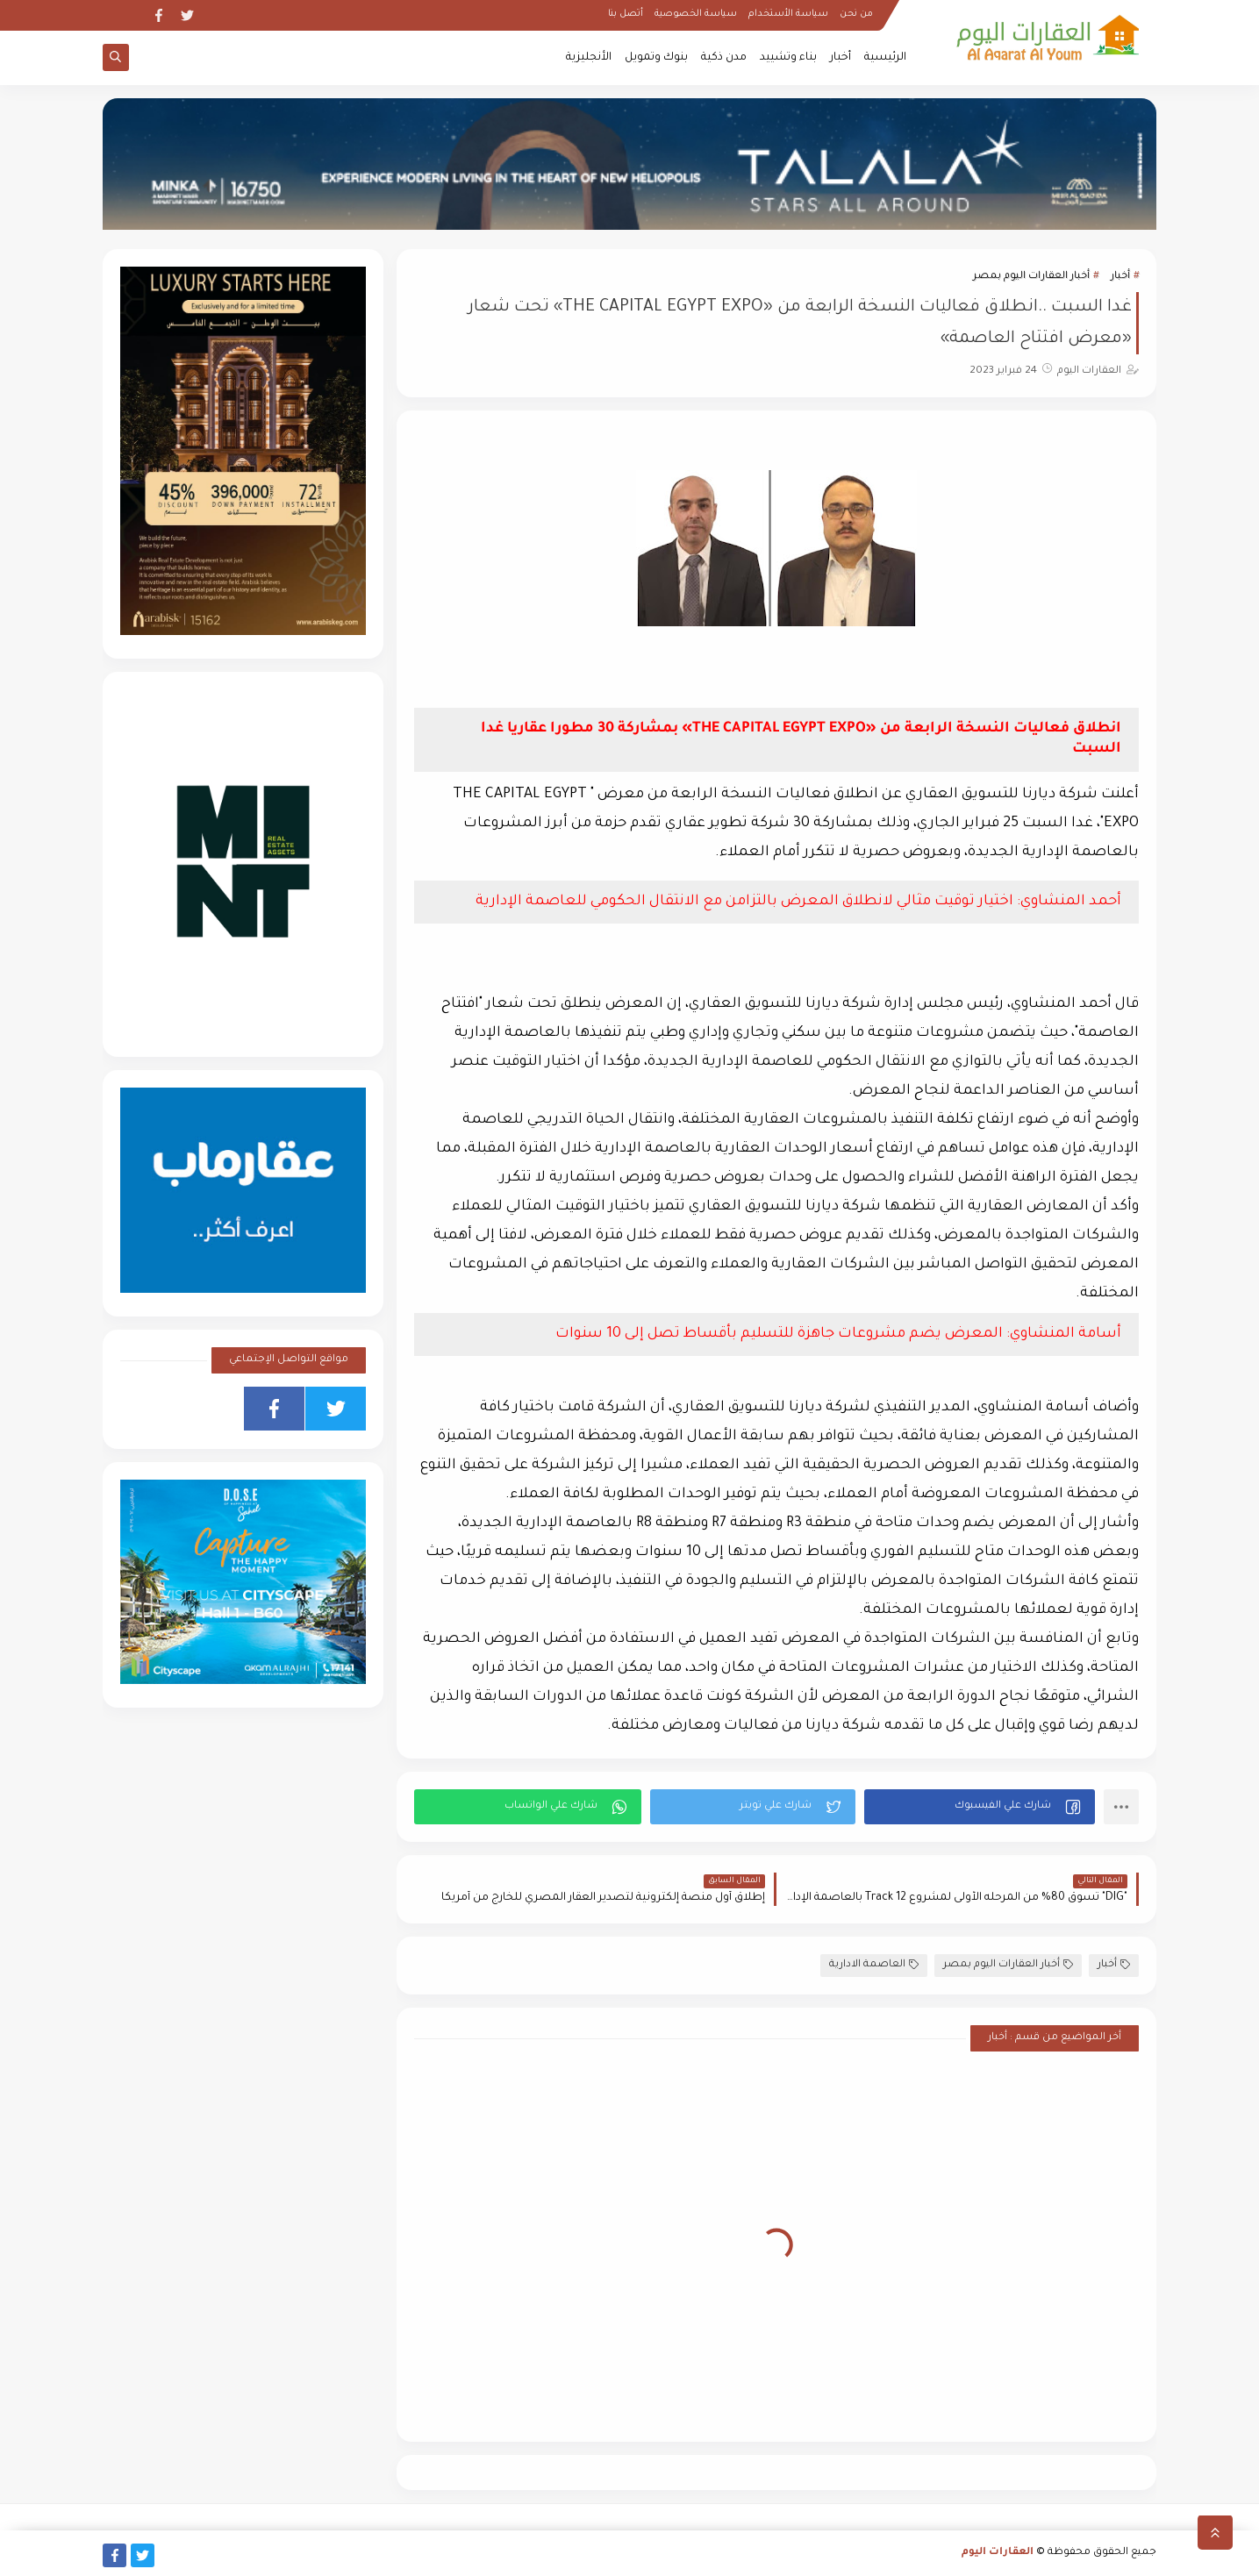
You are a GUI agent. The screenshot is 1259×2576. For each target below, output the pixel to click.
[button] (979, 1806)
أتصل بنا (625, 14)
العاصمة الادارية (874, 1965)
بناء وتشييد (788, 58)
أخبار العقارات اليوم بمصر (1031, 276)
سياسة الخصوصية (696, 14)
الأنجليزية (589, 58)
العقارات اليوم (998, 2552)
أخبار (840, 58)
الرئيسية (885, 58)
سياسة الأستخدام (788, 14)
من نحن (856, 14)
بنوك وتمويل (656, 58)
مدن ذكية (724, 58)
